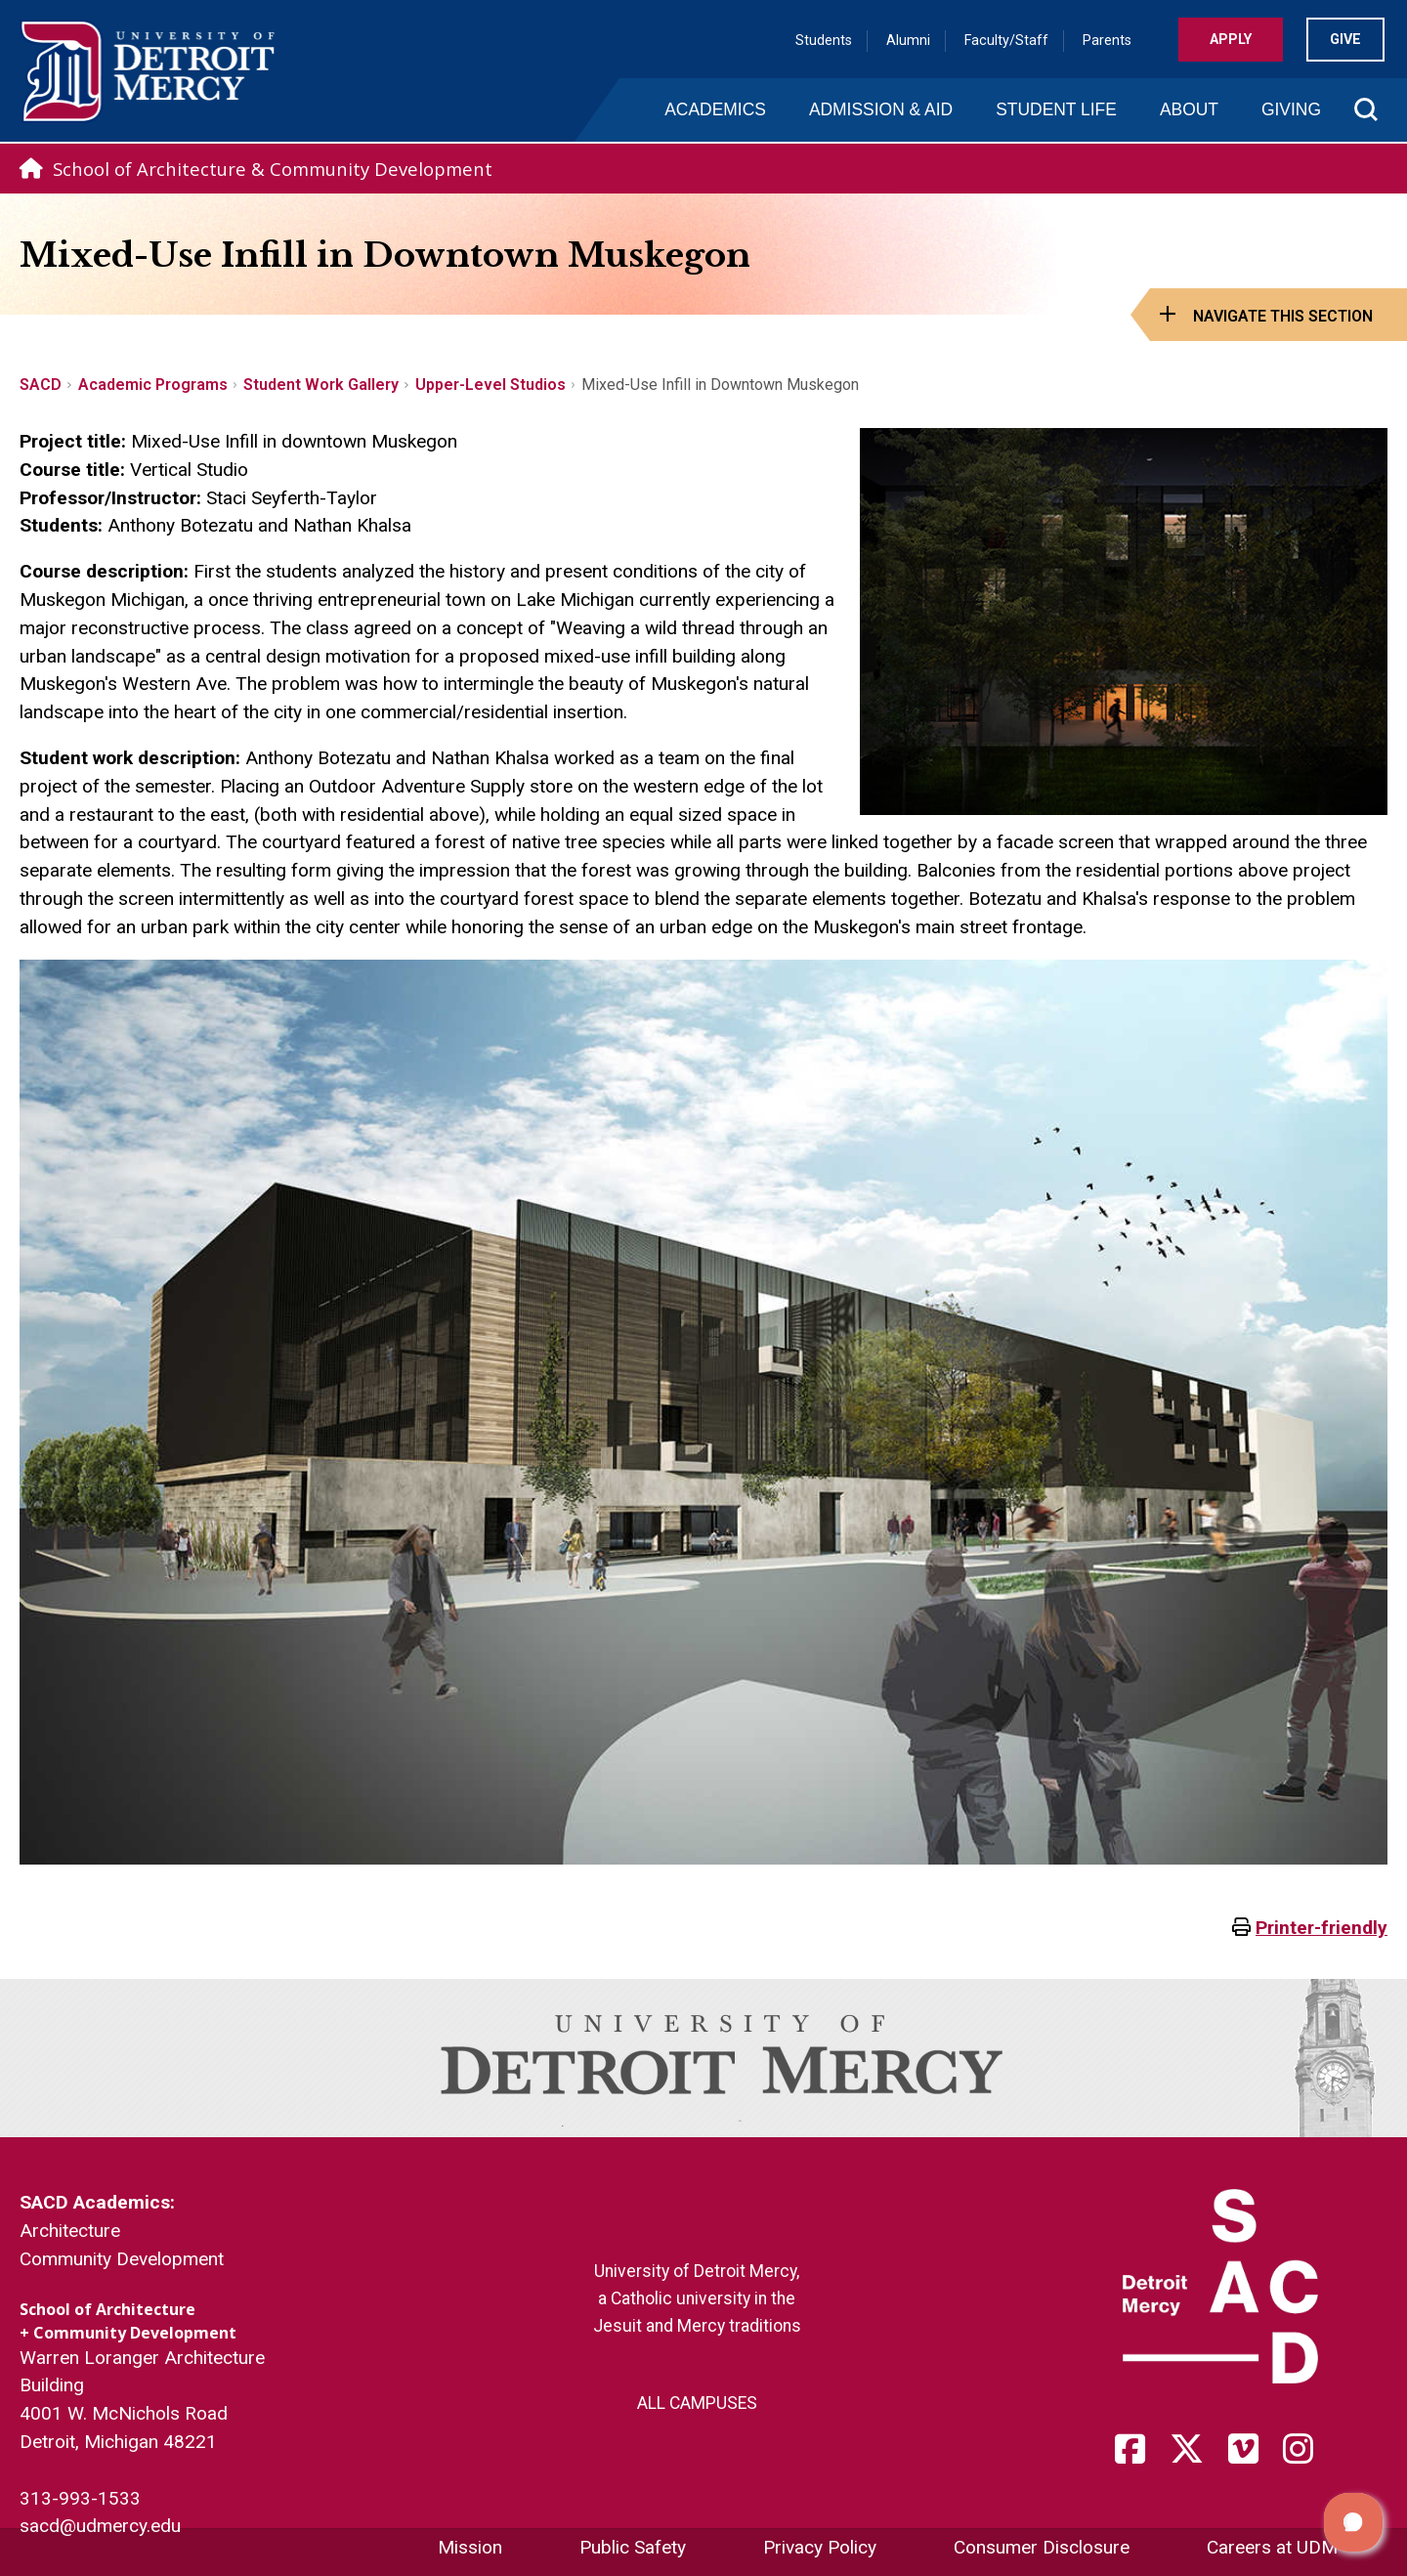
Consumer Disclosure (1042, 2547)
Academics (715, 109)
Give (1345, 39)
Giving (1291, 109)
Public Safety (632, 2547)
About (1189, 109)
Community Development (122, 2259)
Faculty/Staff (1006, 40)
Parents (1107, 40)
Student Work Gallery (321, 384)
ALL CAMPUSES (697, 2403)
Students (823, 40)
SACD (41, 384)
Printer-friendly (1321, 1927)
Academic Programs (153, 384)
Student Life (1056, 109)
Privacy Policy (819, 2547)
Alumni (908, 40)
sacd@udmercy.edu (100, 2525)
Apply (1231, 39)
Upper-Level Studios (490, 384)
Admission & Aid (881, 109)
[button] (1353, 2522)
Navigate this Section (1283, 316)
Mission (470, 2547)
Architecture (70, 2230)
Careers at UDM (1272, 2547)
